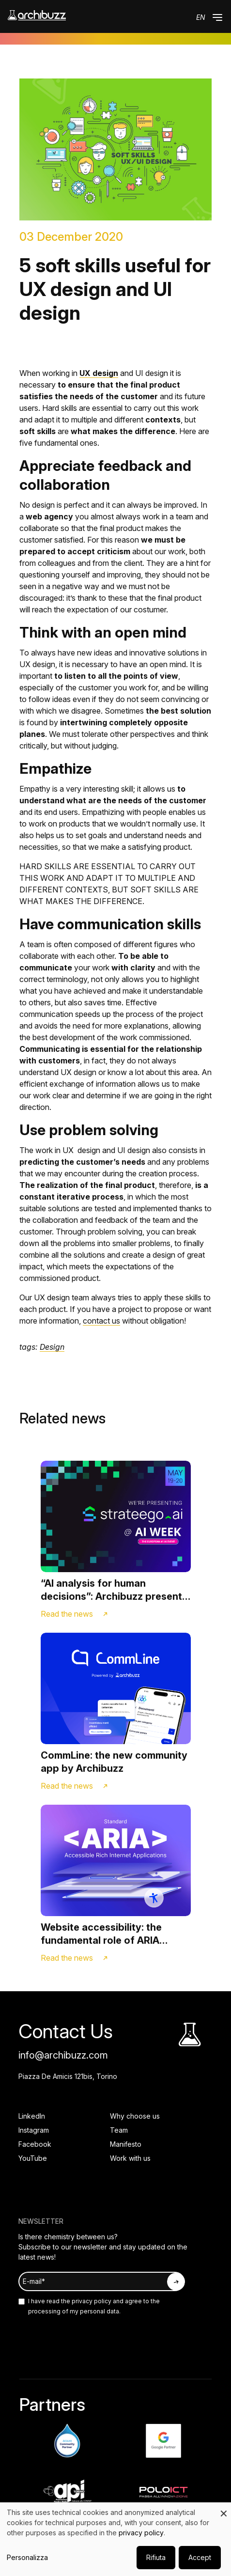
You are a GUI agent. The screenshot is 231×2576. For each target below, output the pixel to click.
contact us (101, 1321)
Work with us (130, 2158)
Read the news (67, 1614)
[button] (217, 17)
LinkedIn (31, 2116)
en (200, 17)
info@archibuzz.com (63, 2055)
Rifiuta (156, 2557)
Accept (199, 2557)
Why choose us (135, 2116)
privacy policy (90, 2301)
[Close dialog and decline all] (223, 2508)
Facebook (34, 2144)
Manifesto (125, 2144)
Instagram (33, 2130)
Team (119, 2130)
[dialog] (115, 2539)
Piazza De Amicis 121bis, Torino (67, 2076)
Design (52, 1347)
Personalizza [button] (27, 2557)
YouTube (32, 2158)
